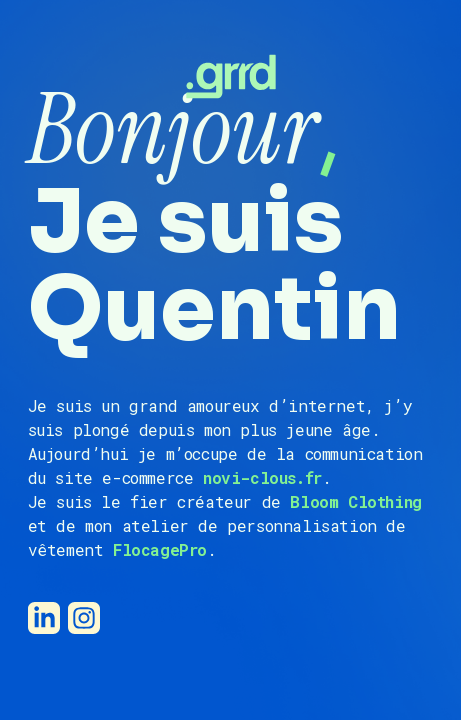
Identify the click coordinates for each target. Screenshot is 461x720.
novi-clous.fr (262, 477)
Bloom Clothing (355, 501)
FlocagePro (160, 549)
